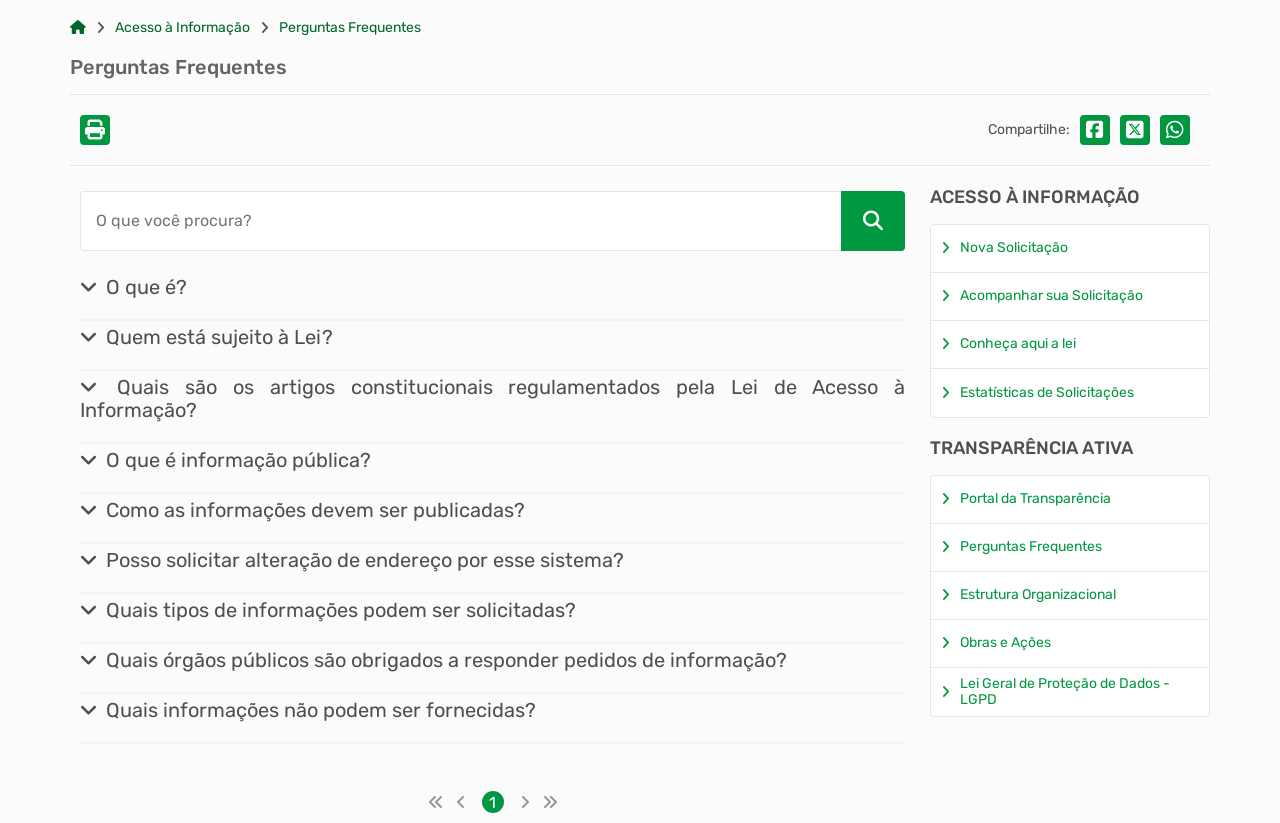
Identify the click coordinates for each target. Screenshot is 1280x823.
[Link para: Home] (78, 28)
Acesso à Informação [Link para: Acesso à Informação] (182, 28)
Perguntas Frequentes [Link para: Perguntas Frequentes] (350, 28)
